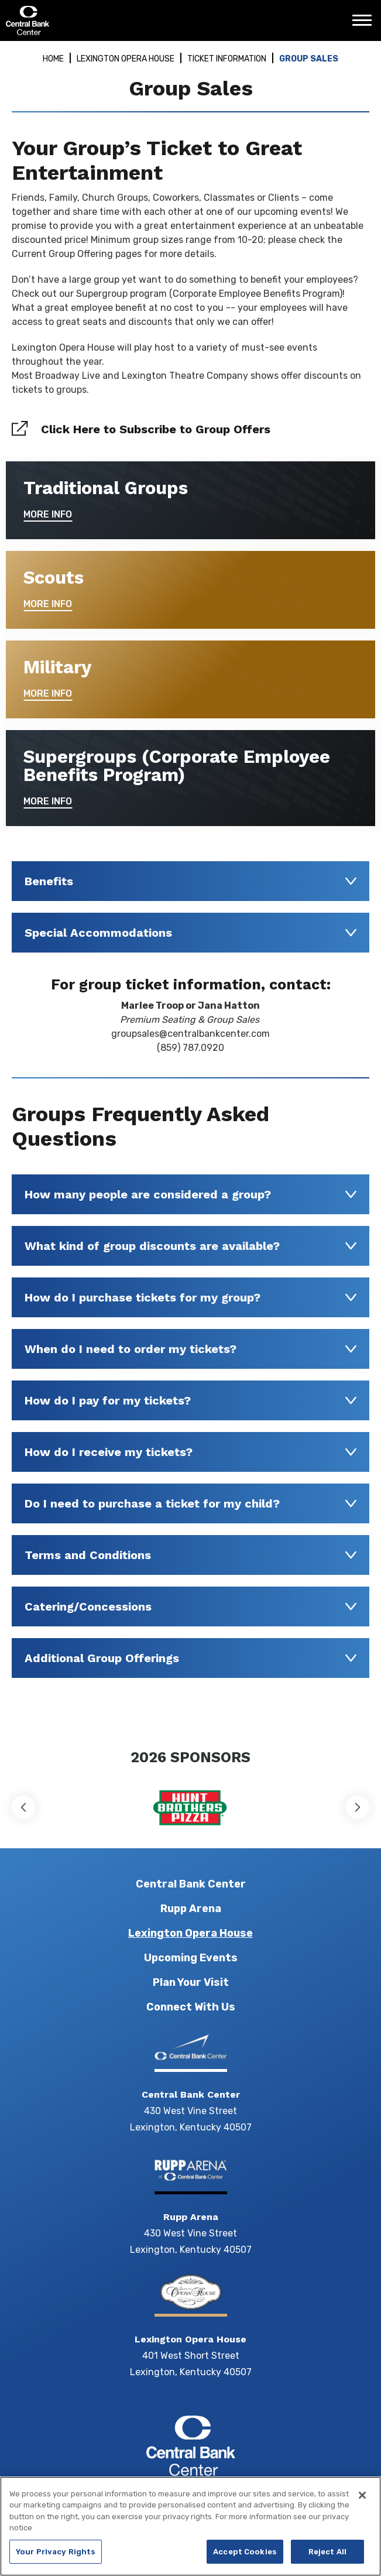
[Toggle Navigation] (365, 25)
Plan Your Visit (191, 1982)
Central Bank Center (69, 20)
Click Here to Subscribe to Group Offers (155, 429)
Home (53, 59)
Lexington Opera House (125, 59)
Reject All (327, 2560)
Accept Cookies (245, 2560)
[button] (23, 1807)
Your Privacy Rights (55, 2560)
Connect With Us (190, 2006)
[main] (190, 888)
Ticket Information (226, 59)
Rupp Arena (190, 1908)
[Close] (362, 2503)
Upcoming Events (191, 1957)
